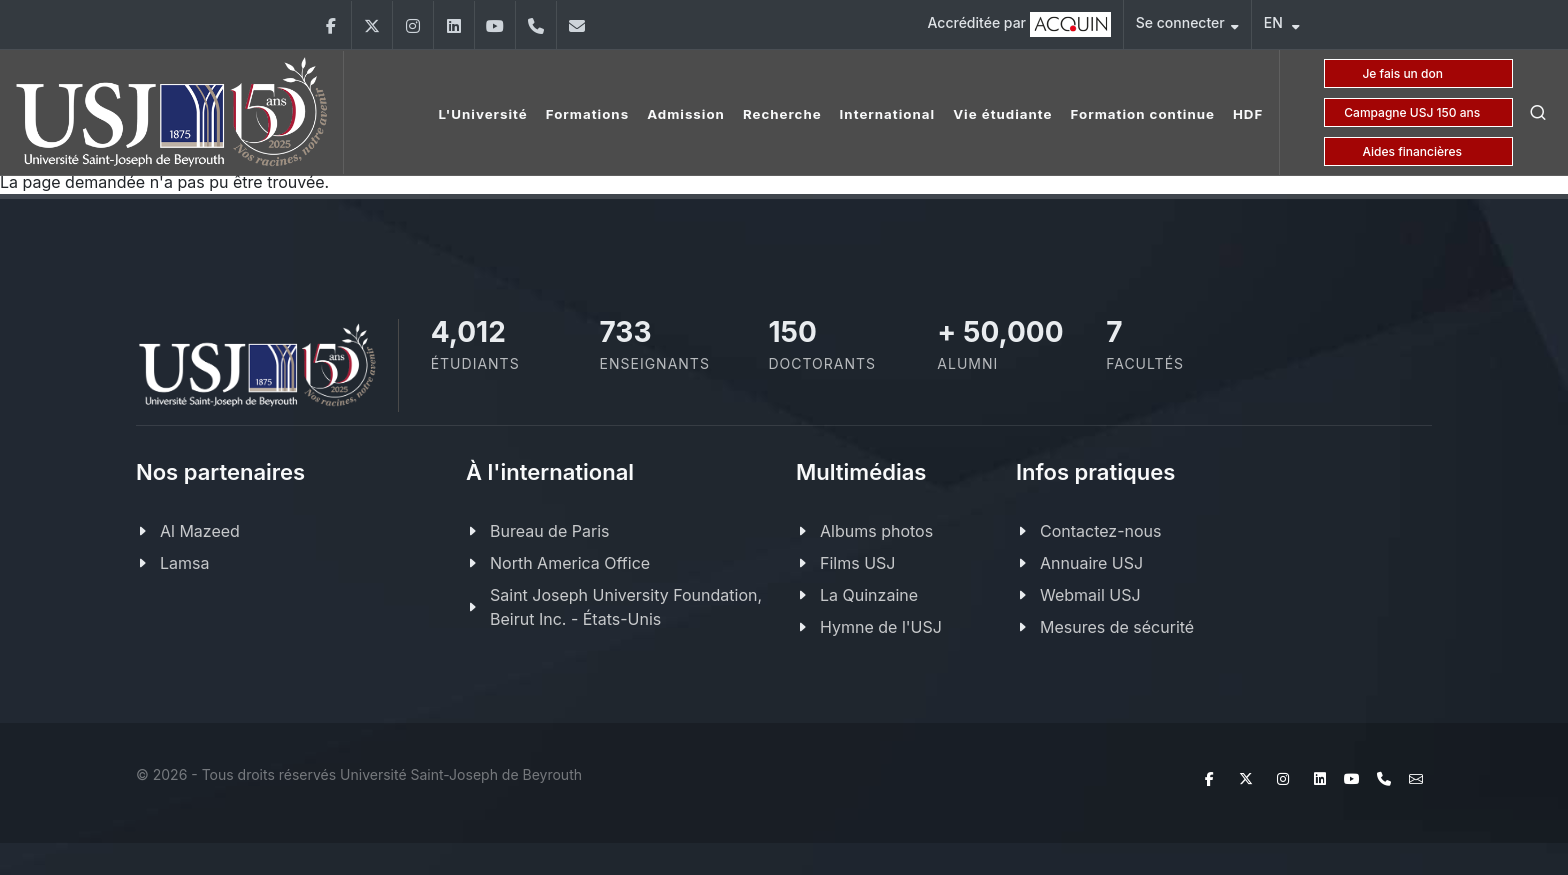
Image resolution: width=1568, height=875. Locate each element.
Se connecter (1187, 25)
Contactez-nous (1101, 531)
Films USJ (857, 563)
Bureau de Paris (549, 531)
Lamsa (184, 563)
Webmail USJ (1090, 595)
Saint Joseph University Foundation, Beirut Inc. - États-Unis (626, 607)
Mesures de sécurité (1117, 627)
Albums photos (876, 531)
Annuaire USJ (1091, 563)
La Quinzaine (869, 595)
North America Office (570, 563)
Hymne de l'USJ (881, 627)
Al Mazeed (200, 531)
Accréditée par (1019, 24)
